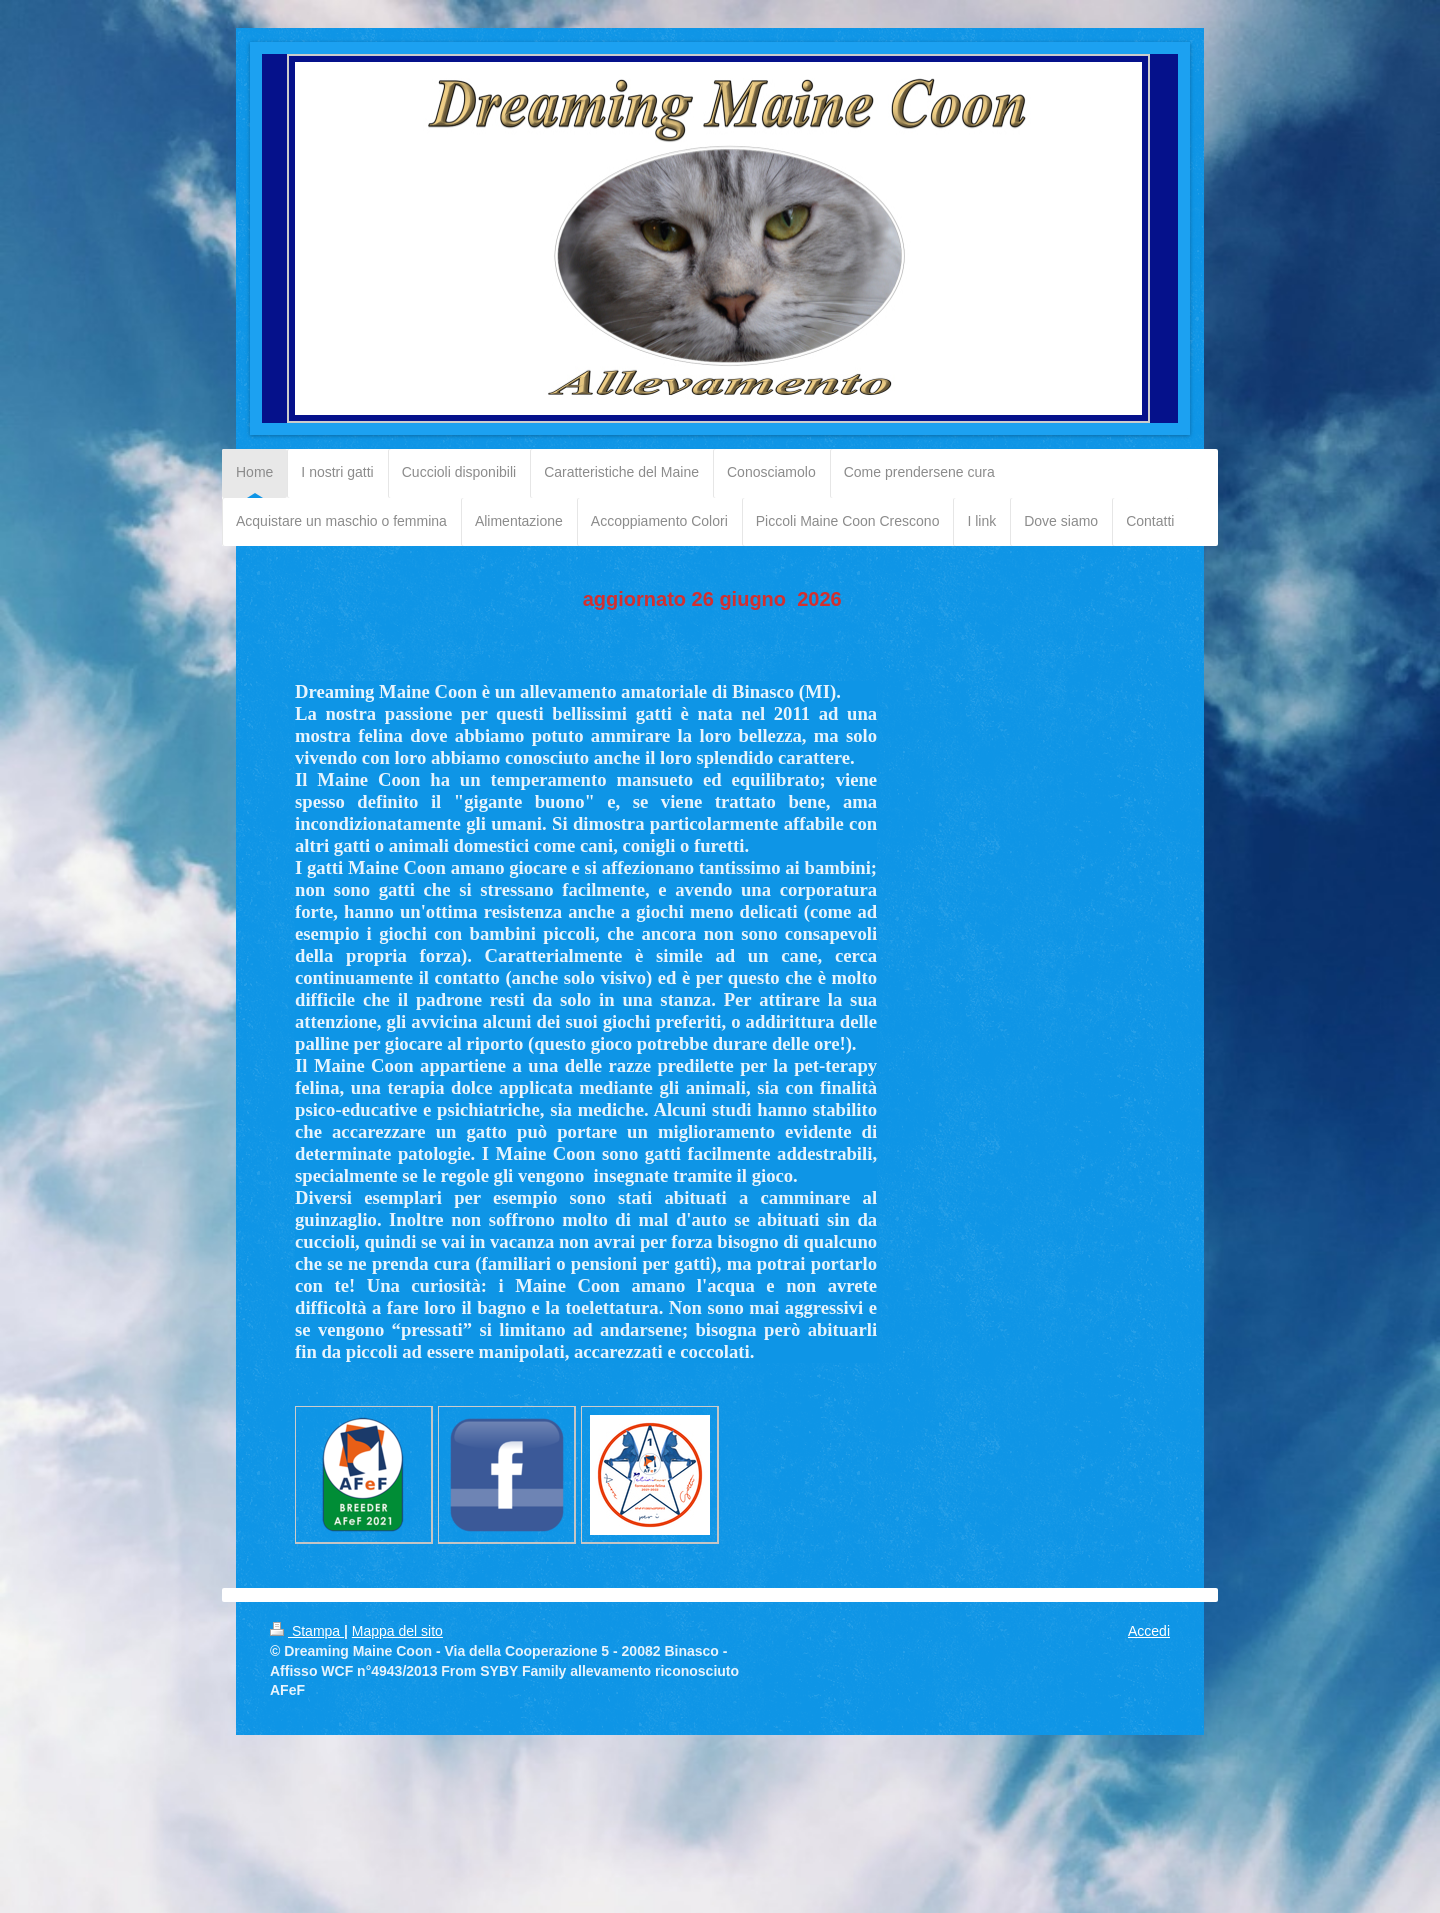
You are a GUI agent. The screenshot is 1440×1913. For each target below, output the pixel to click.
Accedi (1149, 1631)
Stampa (307, 1631)
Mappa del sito (397, 1631)
